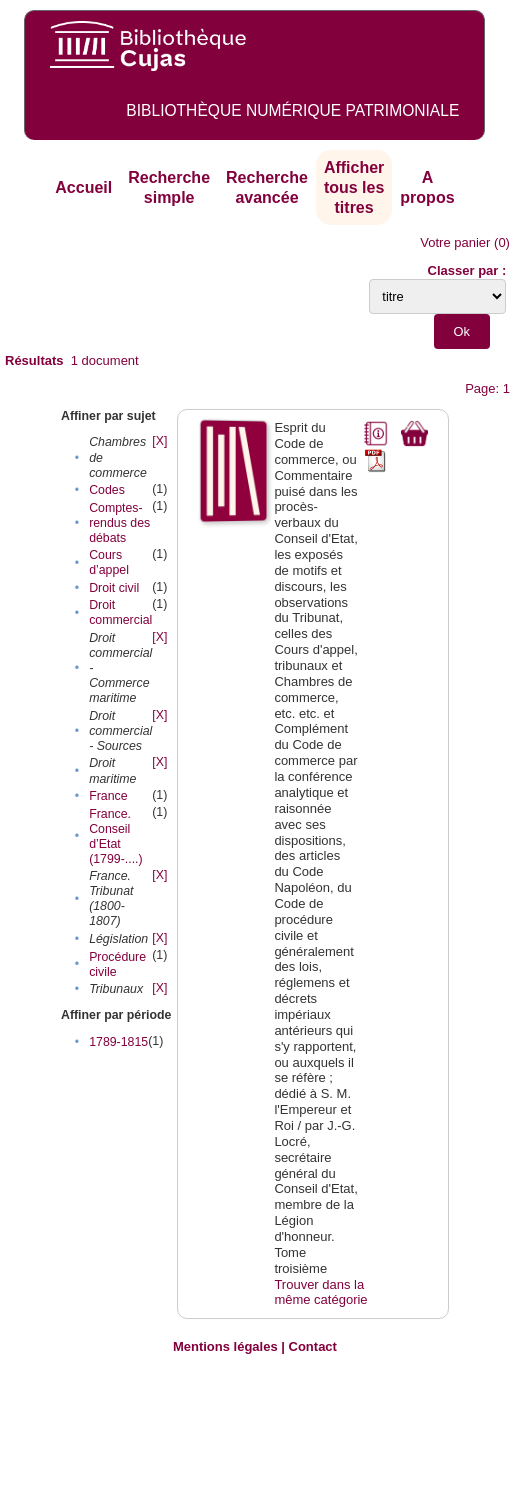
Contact (313, 1346)
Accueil (83, 187)
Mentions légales (225, 1346)
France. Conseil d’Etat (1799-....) (116, 836)
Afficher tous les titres (354, 187)
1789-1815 (118, 1042)
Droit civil (114, 588)
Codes (107, 490)
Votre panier (455, 242)
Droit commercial (120, 612)
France (108, 796)
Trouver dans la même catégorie (320, 1292)
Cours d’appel (109, 562)
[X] (159, 441)
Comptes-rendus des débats (119, 523)
